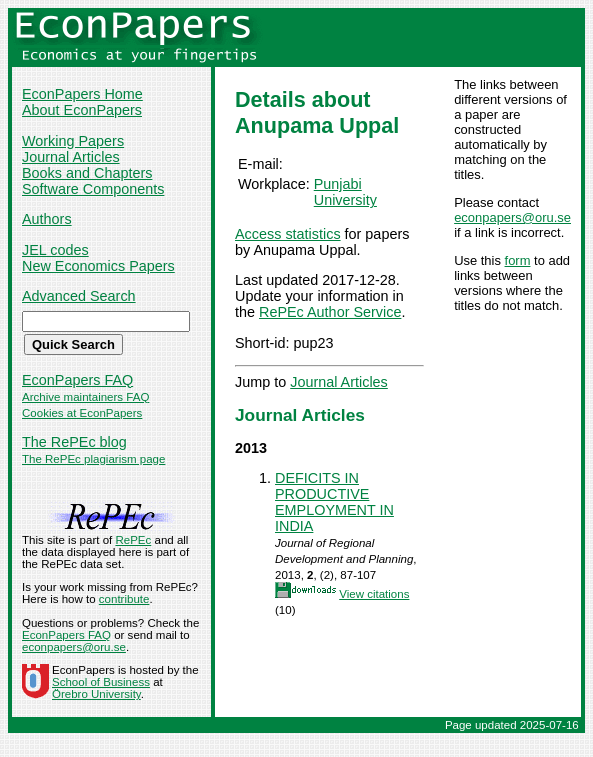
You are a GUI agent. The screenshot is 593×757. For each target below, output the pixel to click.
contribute (124, 599)
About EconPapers (82, 110)
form (518, 260)
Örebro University (96, 694)
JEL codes (55, 250)
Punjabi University (345, 192)
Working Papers (73, 141)
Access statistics (288, 234)
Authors (47, 219)
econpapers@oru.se (512, 217)
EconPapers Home (82, 94)
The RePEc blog (74, 442)
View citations (374, 594)
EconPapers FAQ (77, 380)
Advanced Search (79, 296)
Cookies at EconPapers (82, 413)
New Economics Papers (98, 266)
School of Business (101, 682)
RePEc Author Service (330, 312)
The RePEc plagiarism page (93, 459)
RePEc (133, 540)
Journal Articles (71, 157)
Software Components (93, 189)
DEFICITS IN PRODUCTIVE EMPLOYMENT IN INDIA (334, 502)
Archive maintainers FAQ (85, 397)
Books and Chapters (87, 173)
